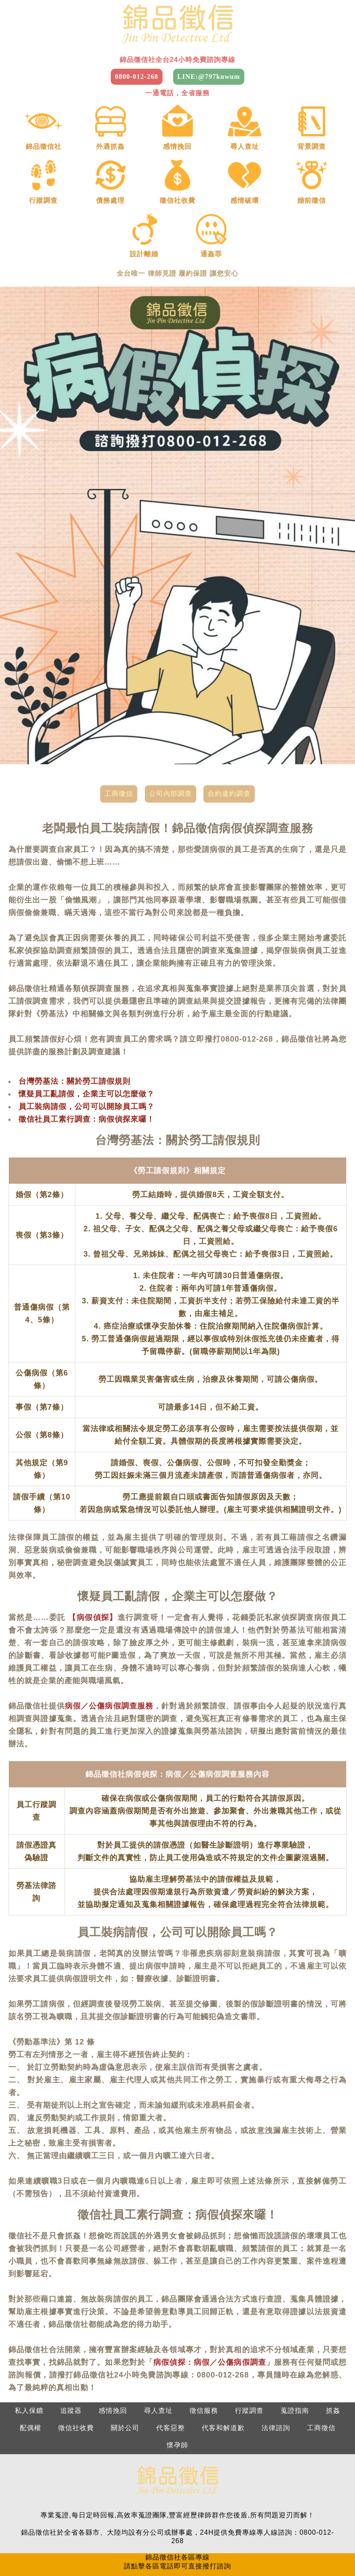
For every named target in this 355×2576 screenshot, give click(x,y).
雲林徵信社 (332, 2532)
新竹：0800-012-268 (139, 2515)
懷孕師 (177, 2364)
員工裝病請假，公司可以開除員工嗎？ (87, 1025)
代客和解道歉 (223, 2346)
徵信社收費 (76, 2346)
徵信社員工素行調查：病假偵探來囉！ (87, 1038)
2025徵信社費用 (310, 2549)
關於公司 (125, 2346)
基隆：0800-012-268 (62, 2515)
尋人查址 (158, 2329)
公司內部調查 (170, 712)
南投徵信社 (288, 2532)
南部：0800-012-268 (216, 2497)
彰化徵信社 (244, 2532)
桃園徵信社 (67, 2532)
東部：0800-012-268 (293, 2497)
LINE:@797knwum (208, 76)
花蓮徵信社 (257, 2549)
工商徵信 (118, 712)
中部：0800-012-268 (139, 2497)
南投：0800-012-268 (216, 2515)
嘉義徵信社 (36, 2549)
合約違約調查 (229, 712)
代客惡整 (170, 2346)
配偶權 (30, 2346)
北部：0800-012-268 (62, 2497)
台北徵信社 (23, 2532)
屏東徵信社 (169, 2549)
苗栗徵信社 (155, 2532)
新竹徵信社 (111, 2532)
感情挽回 (113, 2329)
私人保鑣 (29, 2329)
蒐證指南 (294, 2329)
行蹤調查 (249, 2329)
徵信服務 (204, 2329)
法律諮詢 (276, 2346)
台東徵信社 (213, 2549)
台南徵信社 (81, 2549)
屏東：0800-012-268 (293, 2515)
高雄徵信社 (125, 2549)
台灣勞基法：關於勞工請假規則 (75, 1000)
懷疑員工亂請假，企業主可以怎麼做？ (87, 1013)
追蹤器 (71, 2329)
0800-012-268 (136, 76)
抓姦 (333, 2329)
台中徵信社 (200, 2532)
